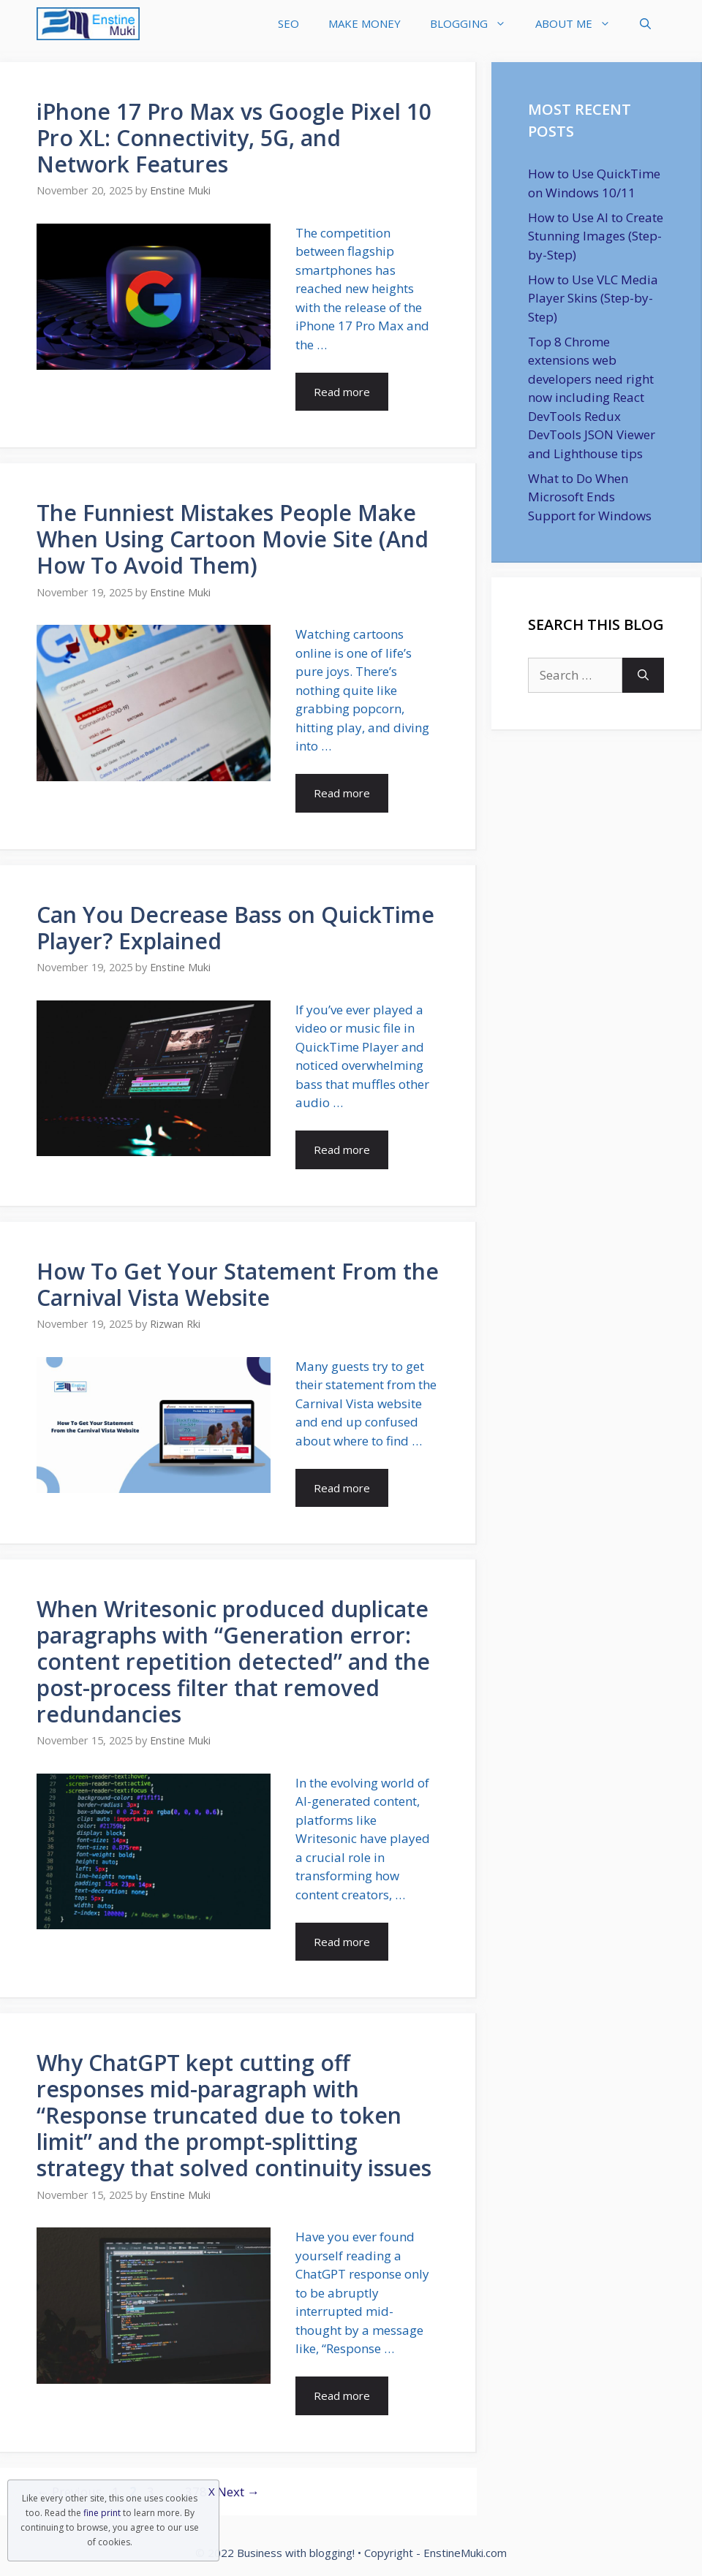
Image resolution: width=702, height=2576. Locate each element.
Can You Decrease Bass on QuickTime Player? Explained (235, 928)
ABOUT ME (580, 24)
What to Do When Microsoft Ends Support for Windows (590, 497)
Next (238, 2491)
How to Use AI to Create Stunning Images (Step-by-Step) (595, 236)
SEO (288, 23)
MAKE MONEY (364, 23)
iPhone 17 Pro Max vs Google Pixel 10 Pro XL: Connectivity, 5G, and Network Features (234, 137)
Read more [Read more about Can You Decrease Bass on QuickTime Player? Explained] (342, 1149)
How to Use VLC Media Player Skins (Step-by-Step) (593, 298)
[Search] (643, 675)
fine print (102, 2513)
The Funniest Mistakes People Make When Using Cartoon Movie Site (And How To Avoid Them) (233, 539)
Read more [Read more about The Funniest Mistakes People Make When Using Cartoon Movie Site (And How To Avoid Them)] (342, 793)
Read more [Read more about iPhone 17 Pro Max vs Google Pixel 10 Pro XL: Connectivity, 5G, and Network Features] (342, 391)
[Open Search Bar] (645, 24)
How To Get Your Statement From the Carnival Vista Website (238, 1284)
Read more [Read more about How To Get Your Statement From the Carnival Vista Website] (342, 1488)
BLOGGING (475, 24)
